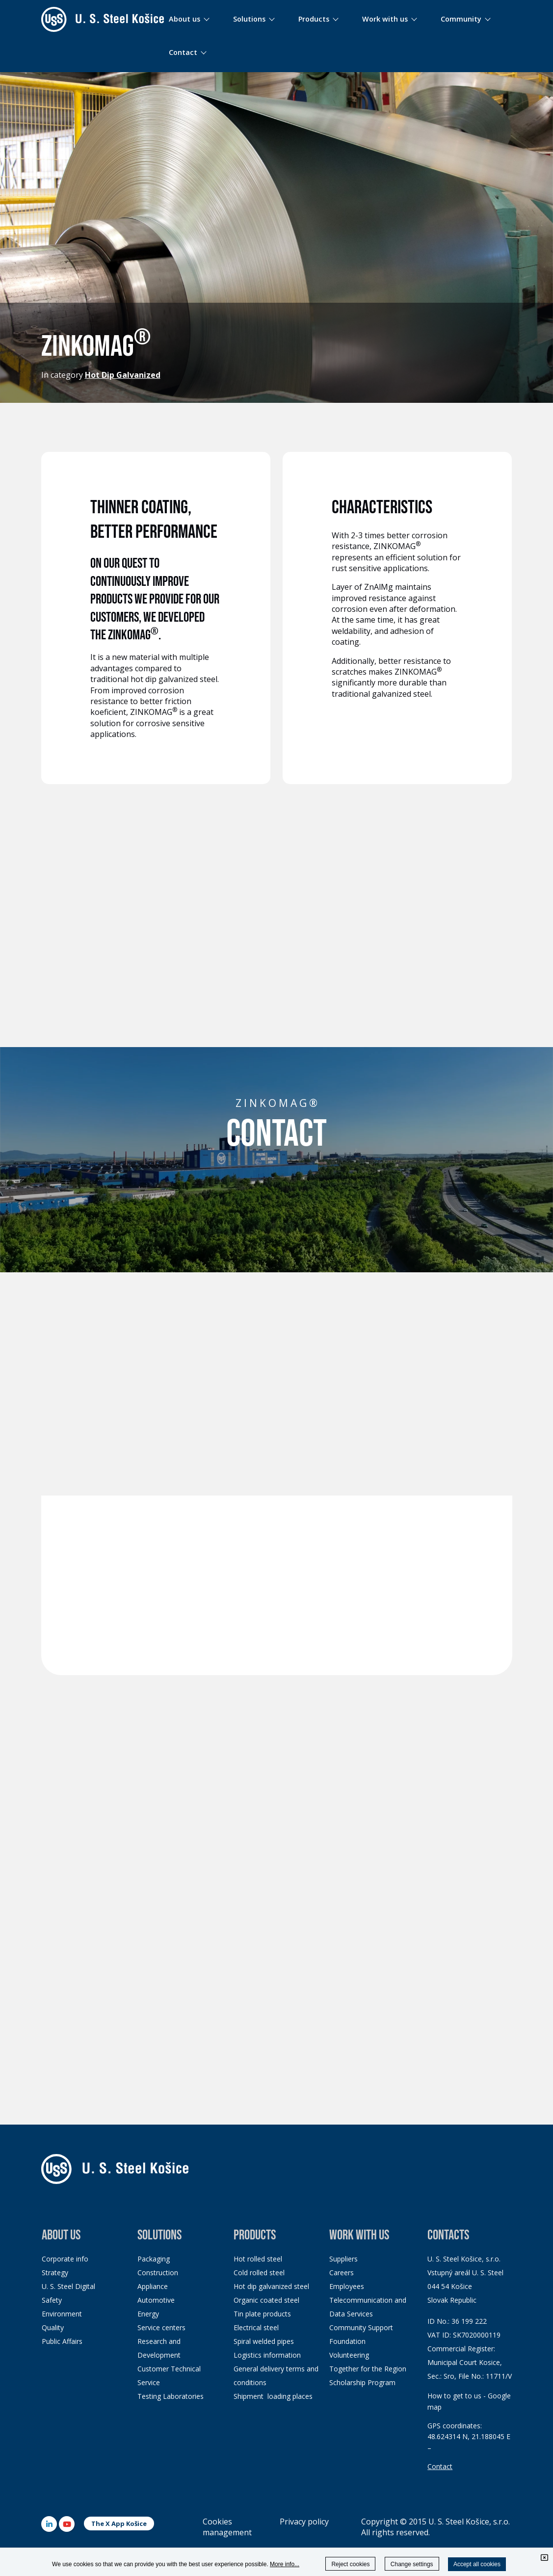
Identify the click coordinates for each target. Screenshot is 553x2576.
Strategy (55, 2272)
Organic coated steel (266, 2300)
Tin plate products (262, 2313)
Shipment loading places (273, 2396)
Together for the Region (367, 2368)
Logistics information (267, 2355)
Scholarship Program (362, 2382)
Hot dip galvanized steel (271, 2286)
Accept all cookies (476, 2564)
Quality (53, 2327)
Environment (62, 2313)
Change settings (412, 2564)
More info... (284, 2564)
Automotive (156, 2300)
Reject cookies (350, 2564)
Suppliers (343, 2258)
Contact (439, 2466)
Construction (157, 2272)
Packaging (153, 2258)
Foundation (347, 2341)
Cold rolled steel (259, 2272)
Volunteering (349, 2355)
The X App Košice (119, 2523)
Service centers (161, 2327)
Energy (148, 2313)
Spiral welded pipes (264, 2341)
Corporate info (65, 2258)
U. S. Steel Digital (68, 2286)
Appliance (152, 2286)
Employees (346, 2286)
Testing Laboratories (170, 2396)
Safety (52, 2300)
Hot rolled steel (258, 2258)
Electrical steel (256, 2327)
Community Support (361, 2327)
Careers (341, 2272)
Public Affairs (62, 2341)
